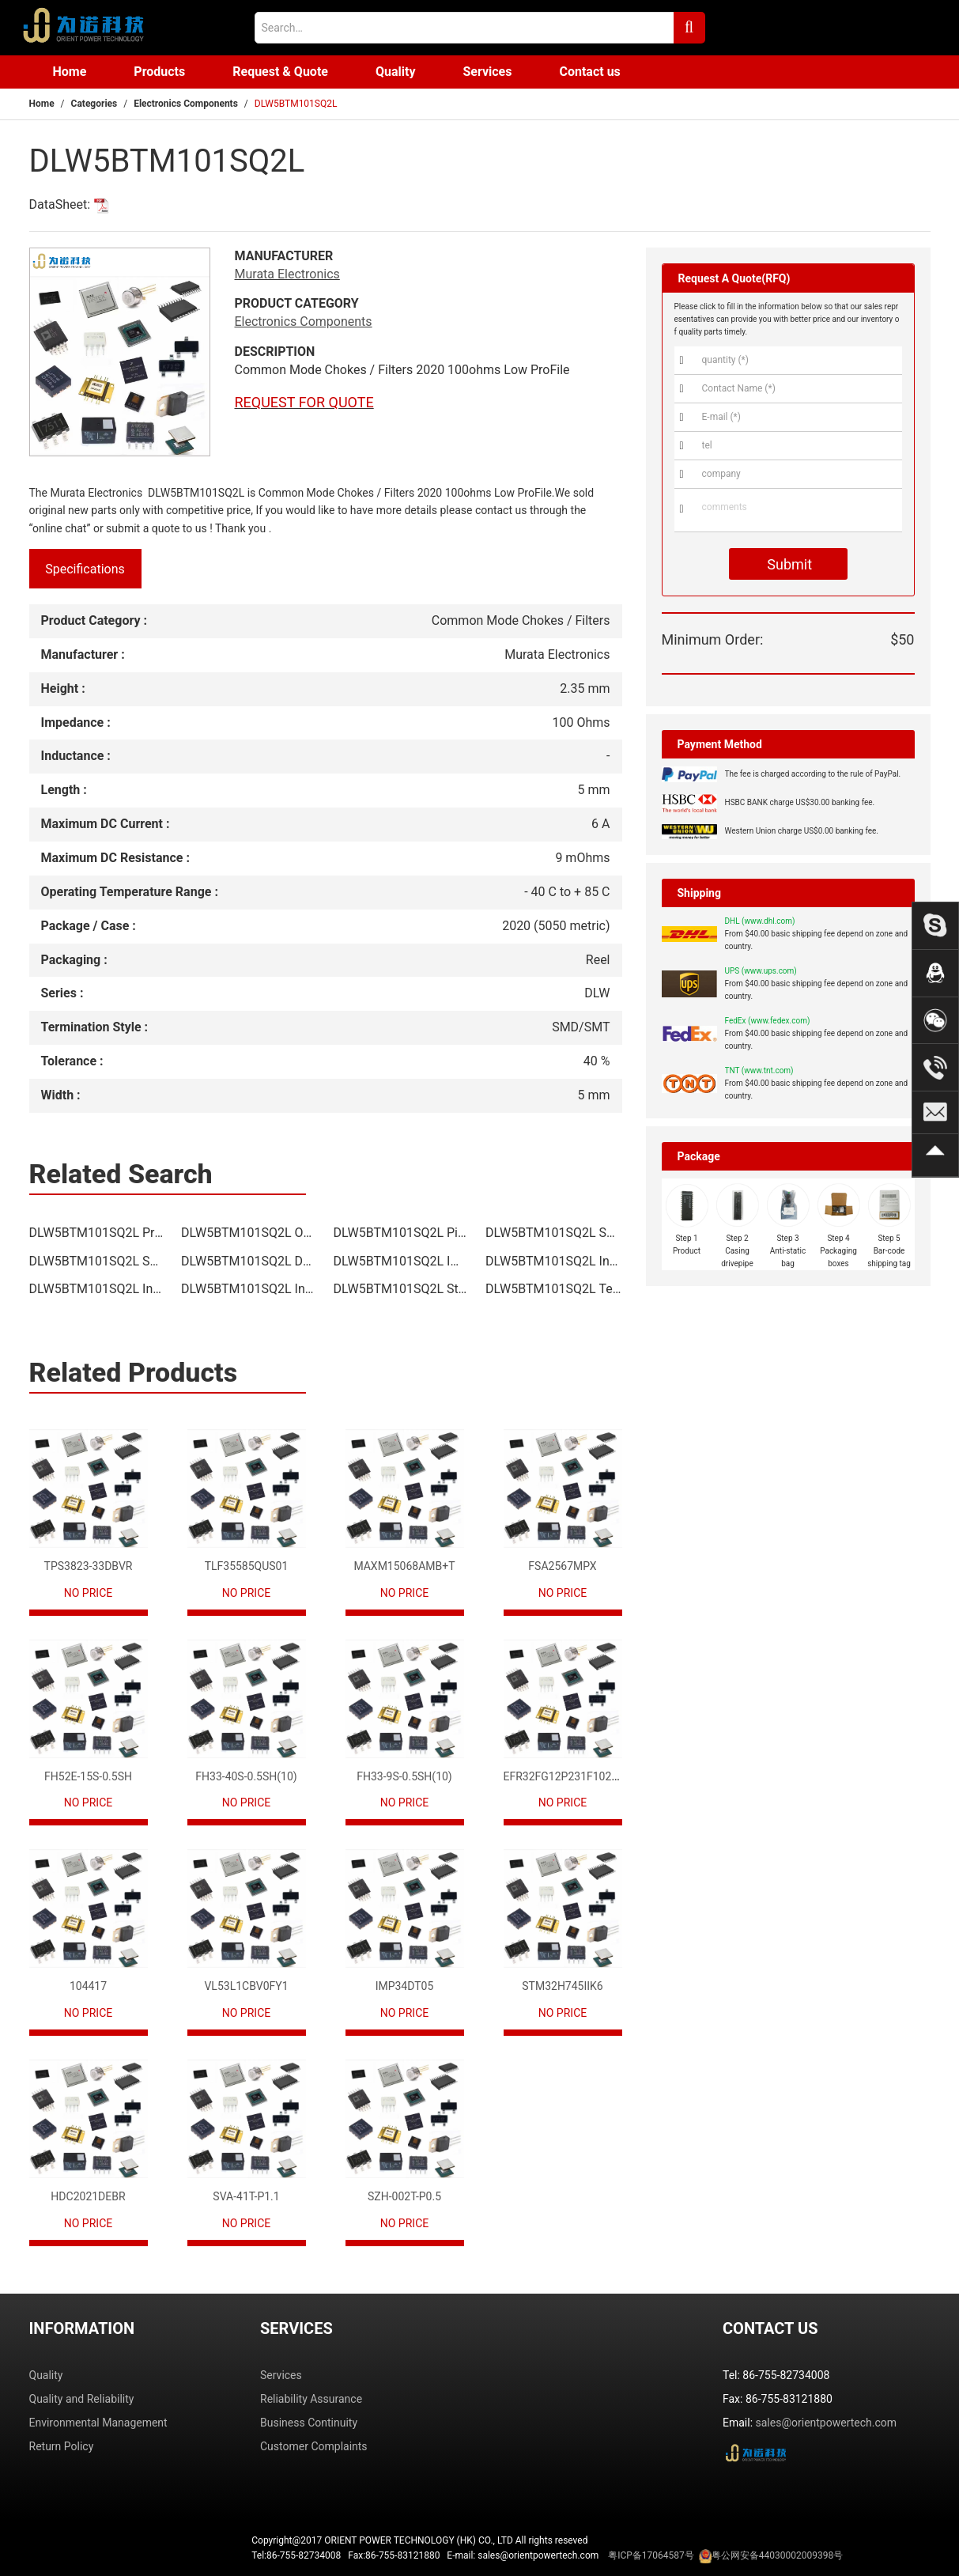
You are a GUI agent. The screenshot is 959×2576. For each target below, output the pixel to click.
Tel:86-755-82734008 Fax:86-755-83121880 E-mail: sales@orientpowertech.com (547, 2556)
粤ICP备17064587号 (651, 2555)
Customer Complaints (314, 2446)
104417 (88, 1986)
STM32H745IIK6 (562, 1986)
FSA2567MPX (562, 1566)
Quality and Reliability (81, 2399)
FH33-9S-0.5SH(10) (404, 1776)
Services (487, 71)
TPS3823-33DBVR (88, 1566)
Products (159, 71)
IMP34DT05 (405, 1986)
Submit (788, 564)
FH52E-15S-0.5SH (88, 1776)
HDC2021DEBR (88, 2196)
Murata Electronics (286, 274)
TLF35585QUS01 (247, 1566)
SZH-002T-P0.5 (404, 2196)
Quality (396, 71)
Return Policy (61, 2446)
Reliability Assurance (311, 2399)
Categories (94, 103)
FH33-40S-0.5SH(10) (245, 1776)
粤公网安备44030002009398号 (777, 2555)
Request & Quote (280, 71)
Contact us (589, 71)
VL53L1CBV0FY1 (246, 1986)
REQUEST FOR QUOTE (303, 402)
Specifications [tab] (85, 569)
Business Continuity (308, 2422)
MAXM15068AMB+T (404, 1566)
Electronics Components (186, 103)
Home (70, 71)
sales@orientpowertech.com (826, 2422)
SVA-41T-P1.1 (246, 2196)
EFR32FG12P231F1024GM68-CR (584, 1776)
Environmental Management (98, 2422)
